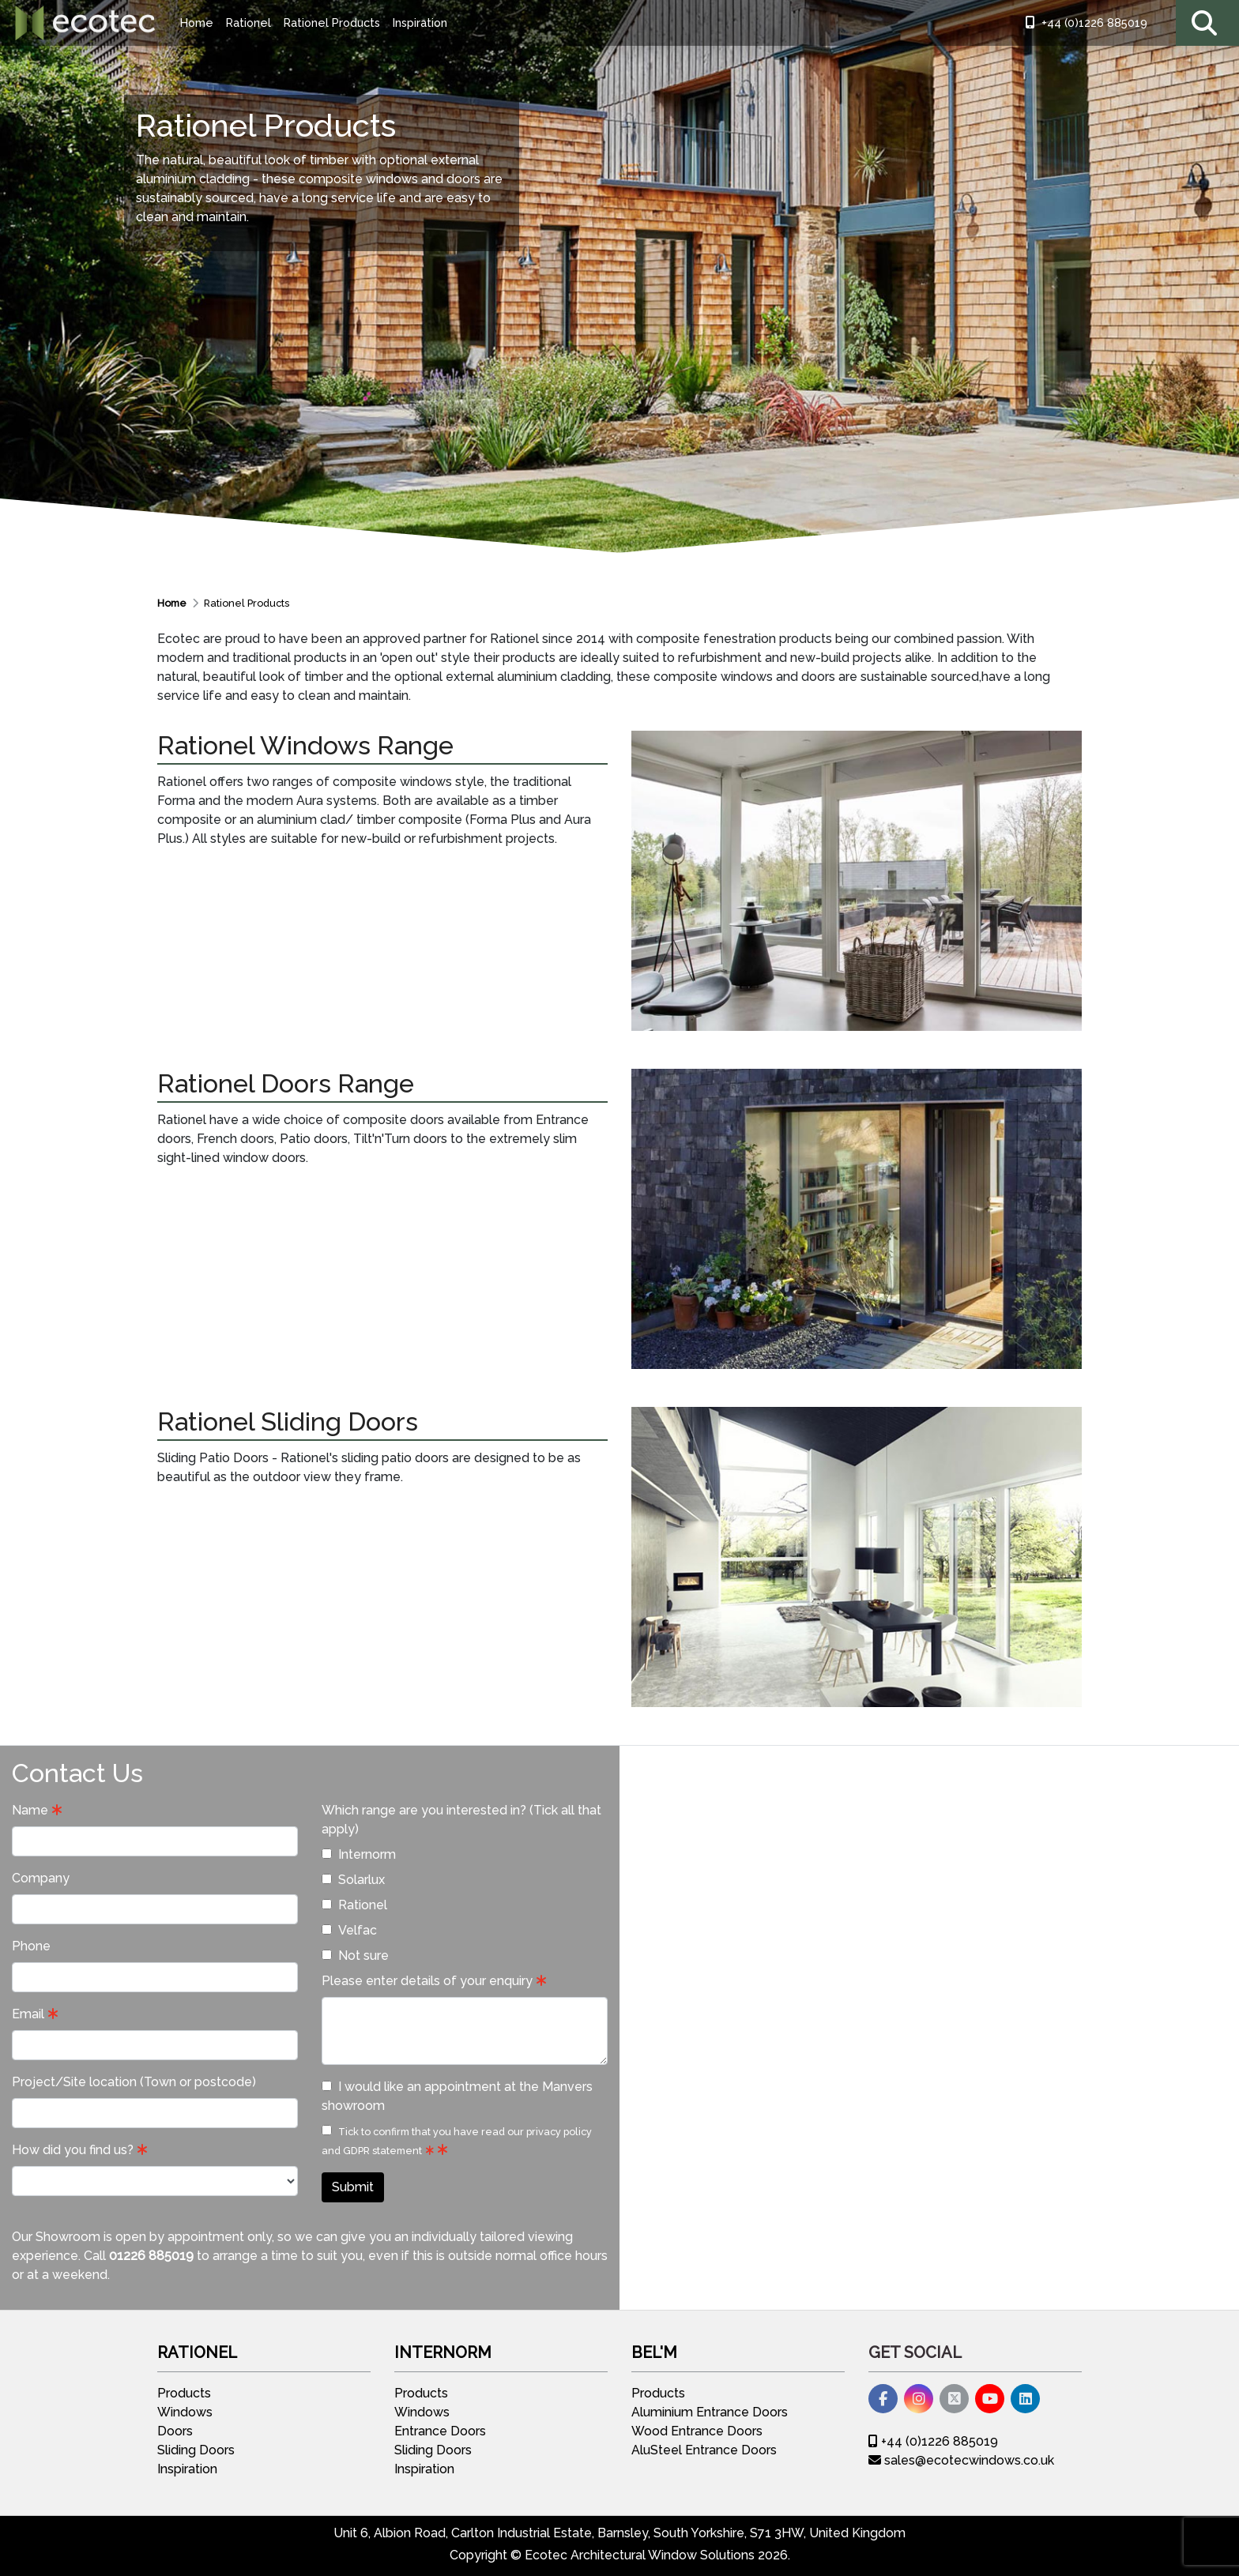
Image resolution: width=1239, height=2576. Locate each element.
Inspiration (420, 22)
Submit (353, 2186)
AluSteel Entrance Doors (704, 2450)
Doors (175, 2431)
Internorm (359, 1854)
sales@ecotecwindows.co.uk (961, 2460)
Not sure (355, 1955)
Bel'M (654, 2352)
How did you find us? (73, 2149)
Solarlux (353, 1879)
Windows (185, 2412)
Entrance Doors (440, 2431)
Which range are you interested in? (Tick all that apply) (461, 1820)
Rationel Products (332, 22)
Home (196, 22)
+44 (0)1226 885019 (1086, 22)
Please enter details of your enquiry (427, 1980)
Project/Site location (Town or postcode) (134, 2081)
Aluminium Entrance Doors (709, 2412)
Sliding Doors (196, 2450)
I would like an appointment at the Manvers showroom (457, 2096)
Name (30, 1810)
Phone (31, 1946)
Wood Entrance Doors (697, 2431)
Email (28, 2013)
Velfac (349, 1930)
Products (184, 2393)
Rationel (248, 22)
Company (41, 1878)
